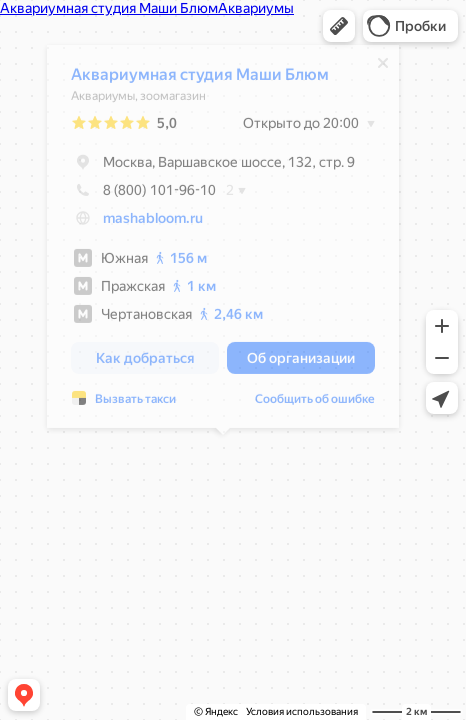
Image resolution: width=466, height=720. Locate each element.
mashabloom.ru (153, 219)
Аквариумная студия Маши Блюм (200, 75)
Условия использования (302, 711)
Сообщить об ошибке (315, 400)
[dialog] (223, 237)
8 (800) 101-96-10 (143, 191)
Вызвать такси (135, 400)
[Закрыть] (383, 64)
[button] (339, 26)
